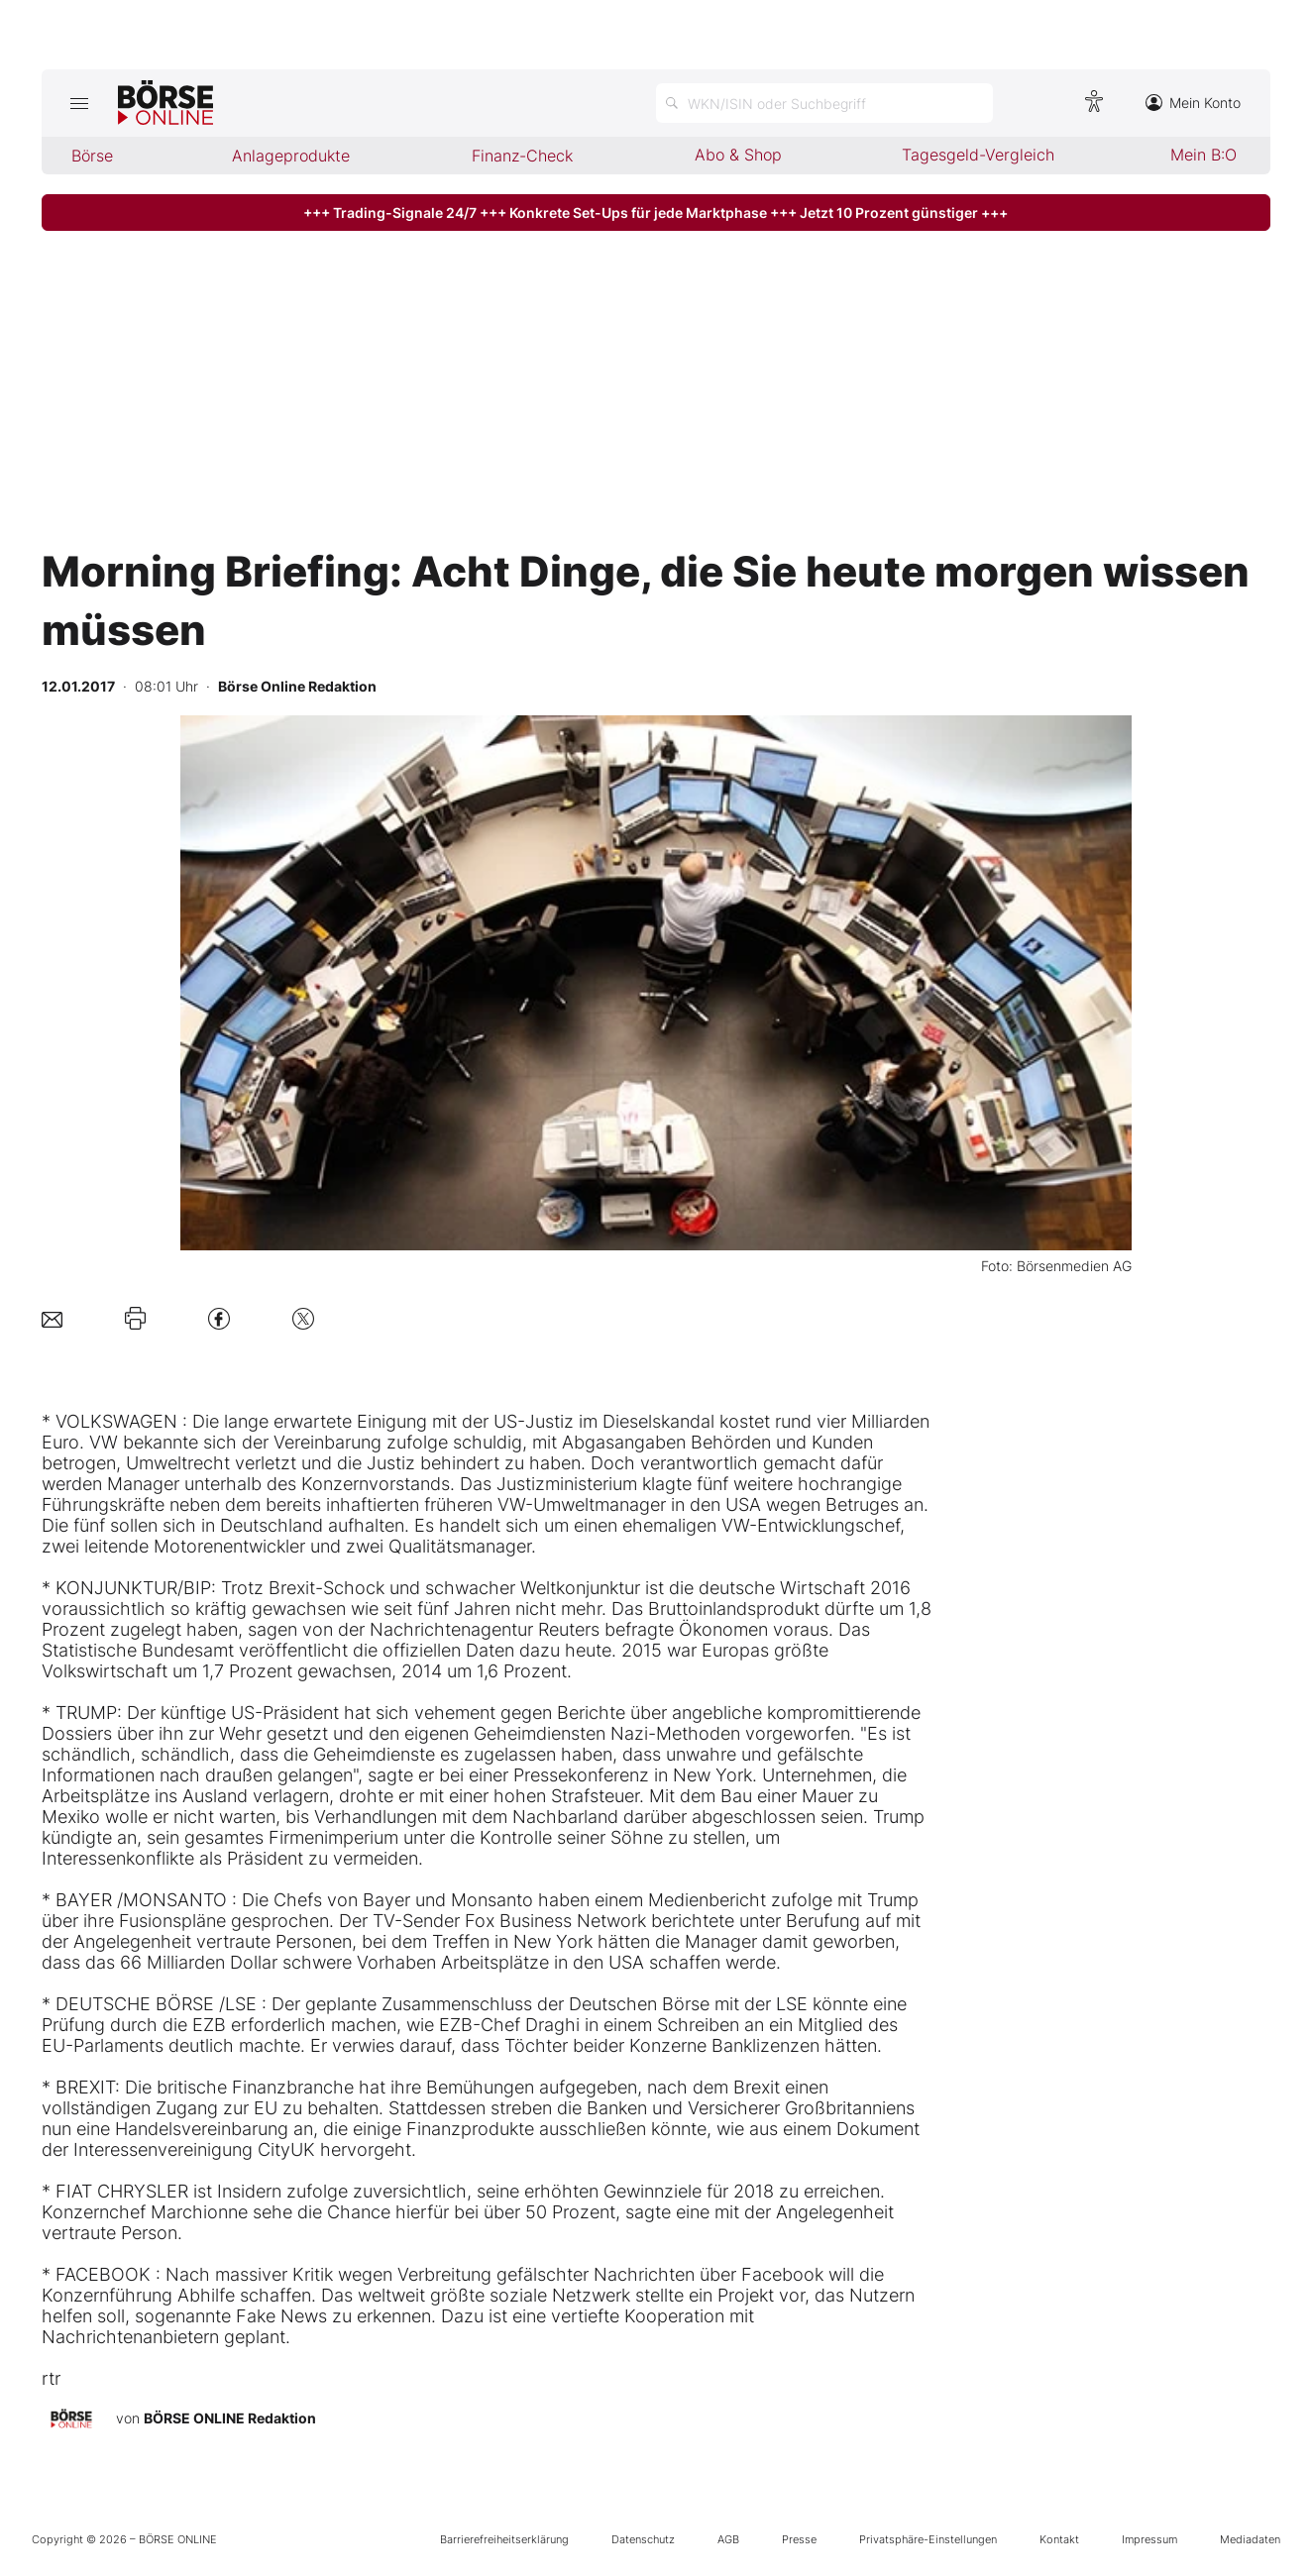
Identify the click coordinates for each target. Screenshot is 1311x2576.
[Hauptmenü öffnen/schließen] (80, 103)
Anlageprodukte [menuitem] (291, 155)
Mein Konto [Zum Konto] (1193, 102)
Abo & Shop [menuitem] (738, 154)
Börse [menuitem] (92, 155)
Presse (799, 2539)
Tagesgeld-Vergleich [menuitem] (978, 154)
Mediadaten (1250, 2539)
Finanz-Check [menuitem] (522, 155)
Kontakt (1059, 2539)
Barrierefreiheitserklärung (504, 2539)
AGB (728, 2539)
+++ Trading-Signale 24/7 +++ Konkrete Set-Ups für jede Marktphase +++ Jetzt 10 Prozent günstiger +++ (655, 212)
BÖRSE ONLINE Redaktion (230, 2418)
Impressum (1149, 2539)
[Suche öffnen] (824, 103)
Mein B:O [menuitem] (1203, 154)
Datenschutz (643, 2539)
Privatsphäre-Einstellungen (928, 2539)
